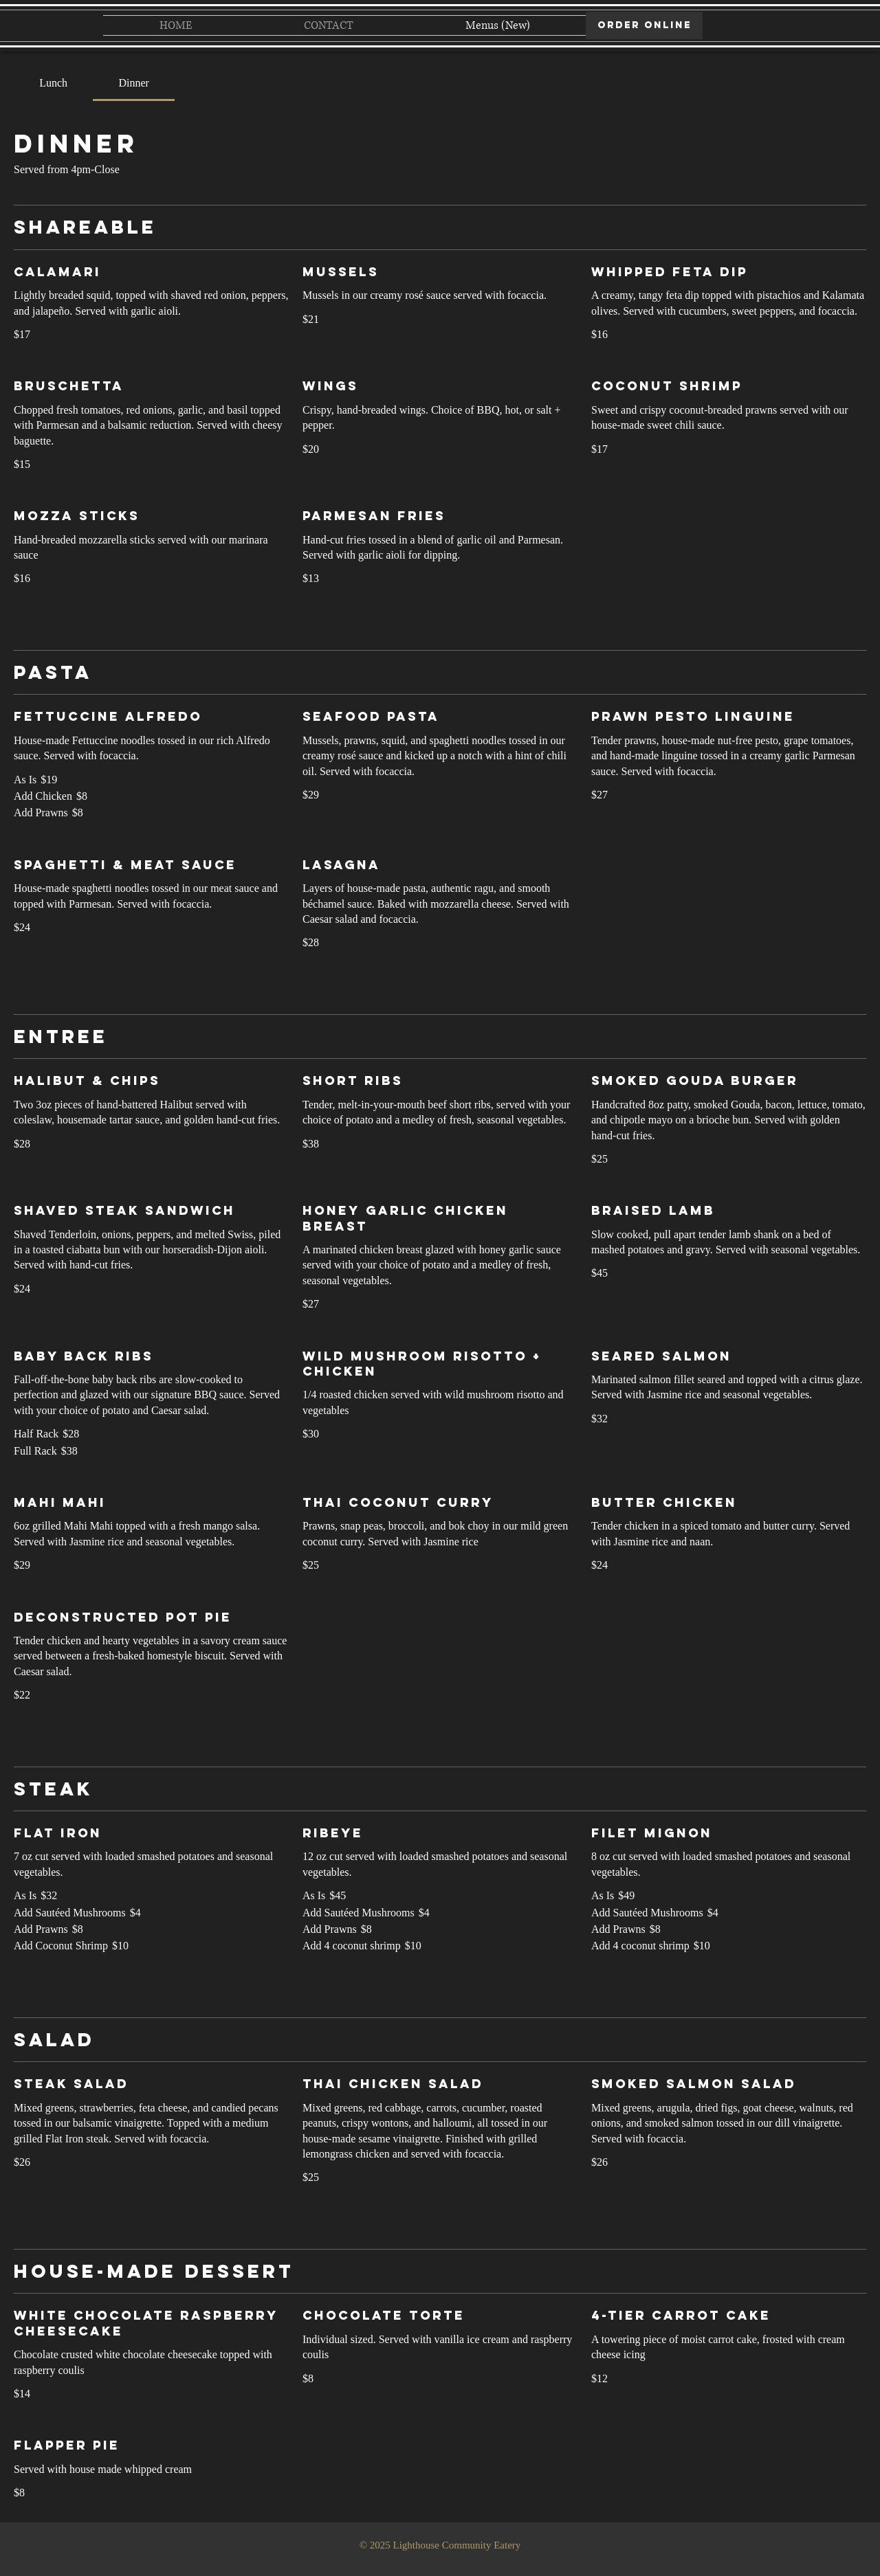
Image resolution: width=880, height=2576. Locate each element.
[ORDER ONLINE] (644, 25)
